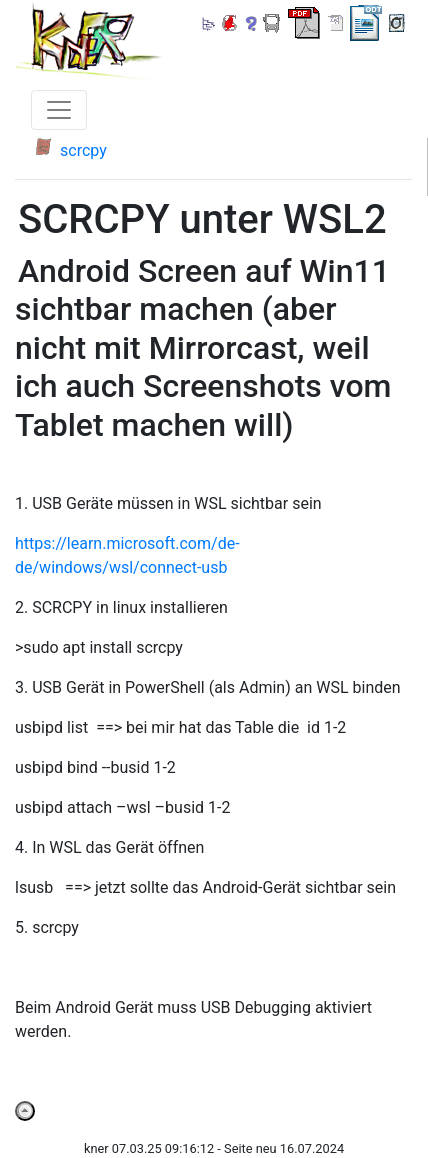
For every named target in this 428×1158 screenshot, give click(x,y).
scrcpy (83, 150)
